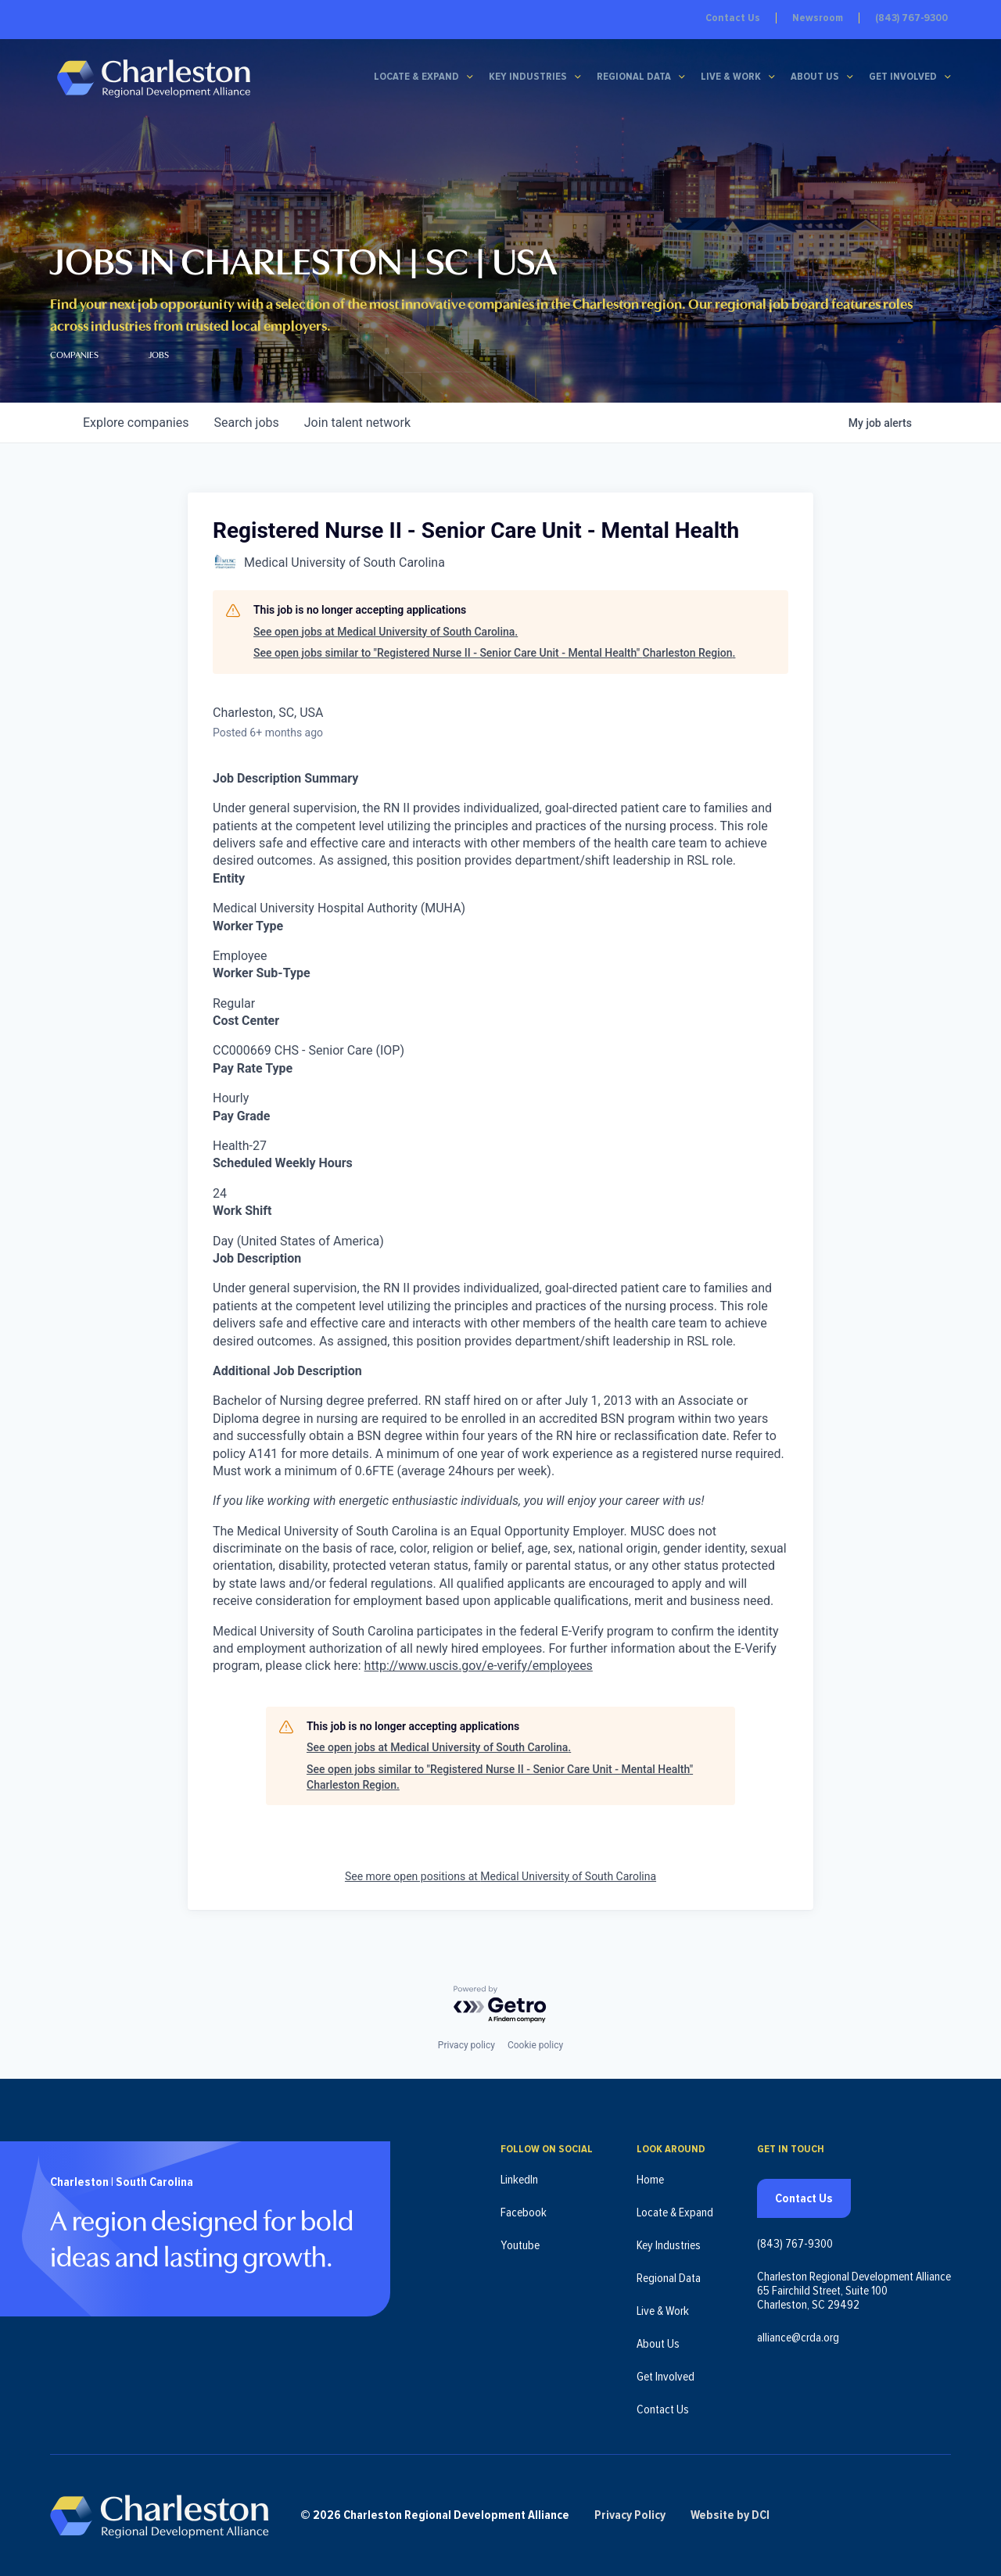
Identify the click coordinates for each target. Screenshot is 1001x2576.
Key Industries (528, 77)
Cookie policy (535, 2044)
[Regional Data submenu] (682, 77)
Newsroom (817, 18)
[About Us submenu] (850, 77)
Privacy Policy (631, 2515)
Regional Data (634, 77)
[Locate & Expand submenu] (470, 77)
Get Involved (903, 77)
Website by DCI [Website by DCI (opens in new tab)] (731, 2515)
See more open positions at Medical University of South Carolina (500, 1876)
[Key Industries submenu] (578, 77)
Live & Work (731, 77)
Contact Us (732, 18)
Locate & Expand (416, 77)
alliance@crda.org (798, 2337)
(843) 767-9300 (911, 18)
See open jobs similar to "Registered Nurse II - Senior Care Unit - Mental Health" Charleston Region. (494, 653)
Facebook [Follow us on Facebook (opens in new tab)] (523, 2211)
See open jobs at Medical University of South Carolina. (385, 631)
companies (135, 422)
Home (650, 2179)
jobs (245, 422)
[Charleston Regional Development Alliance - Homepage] (153, 78)
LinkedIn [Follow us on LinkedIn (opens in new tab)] (519, 2179)
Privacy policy (466, 2044)
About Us (815, 77)
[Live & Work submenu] (772, 77)
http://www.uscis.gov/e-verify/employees (478, 1665)
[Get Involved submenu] (948, 77)
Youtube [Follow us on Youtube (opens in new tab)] (520, 2244)
